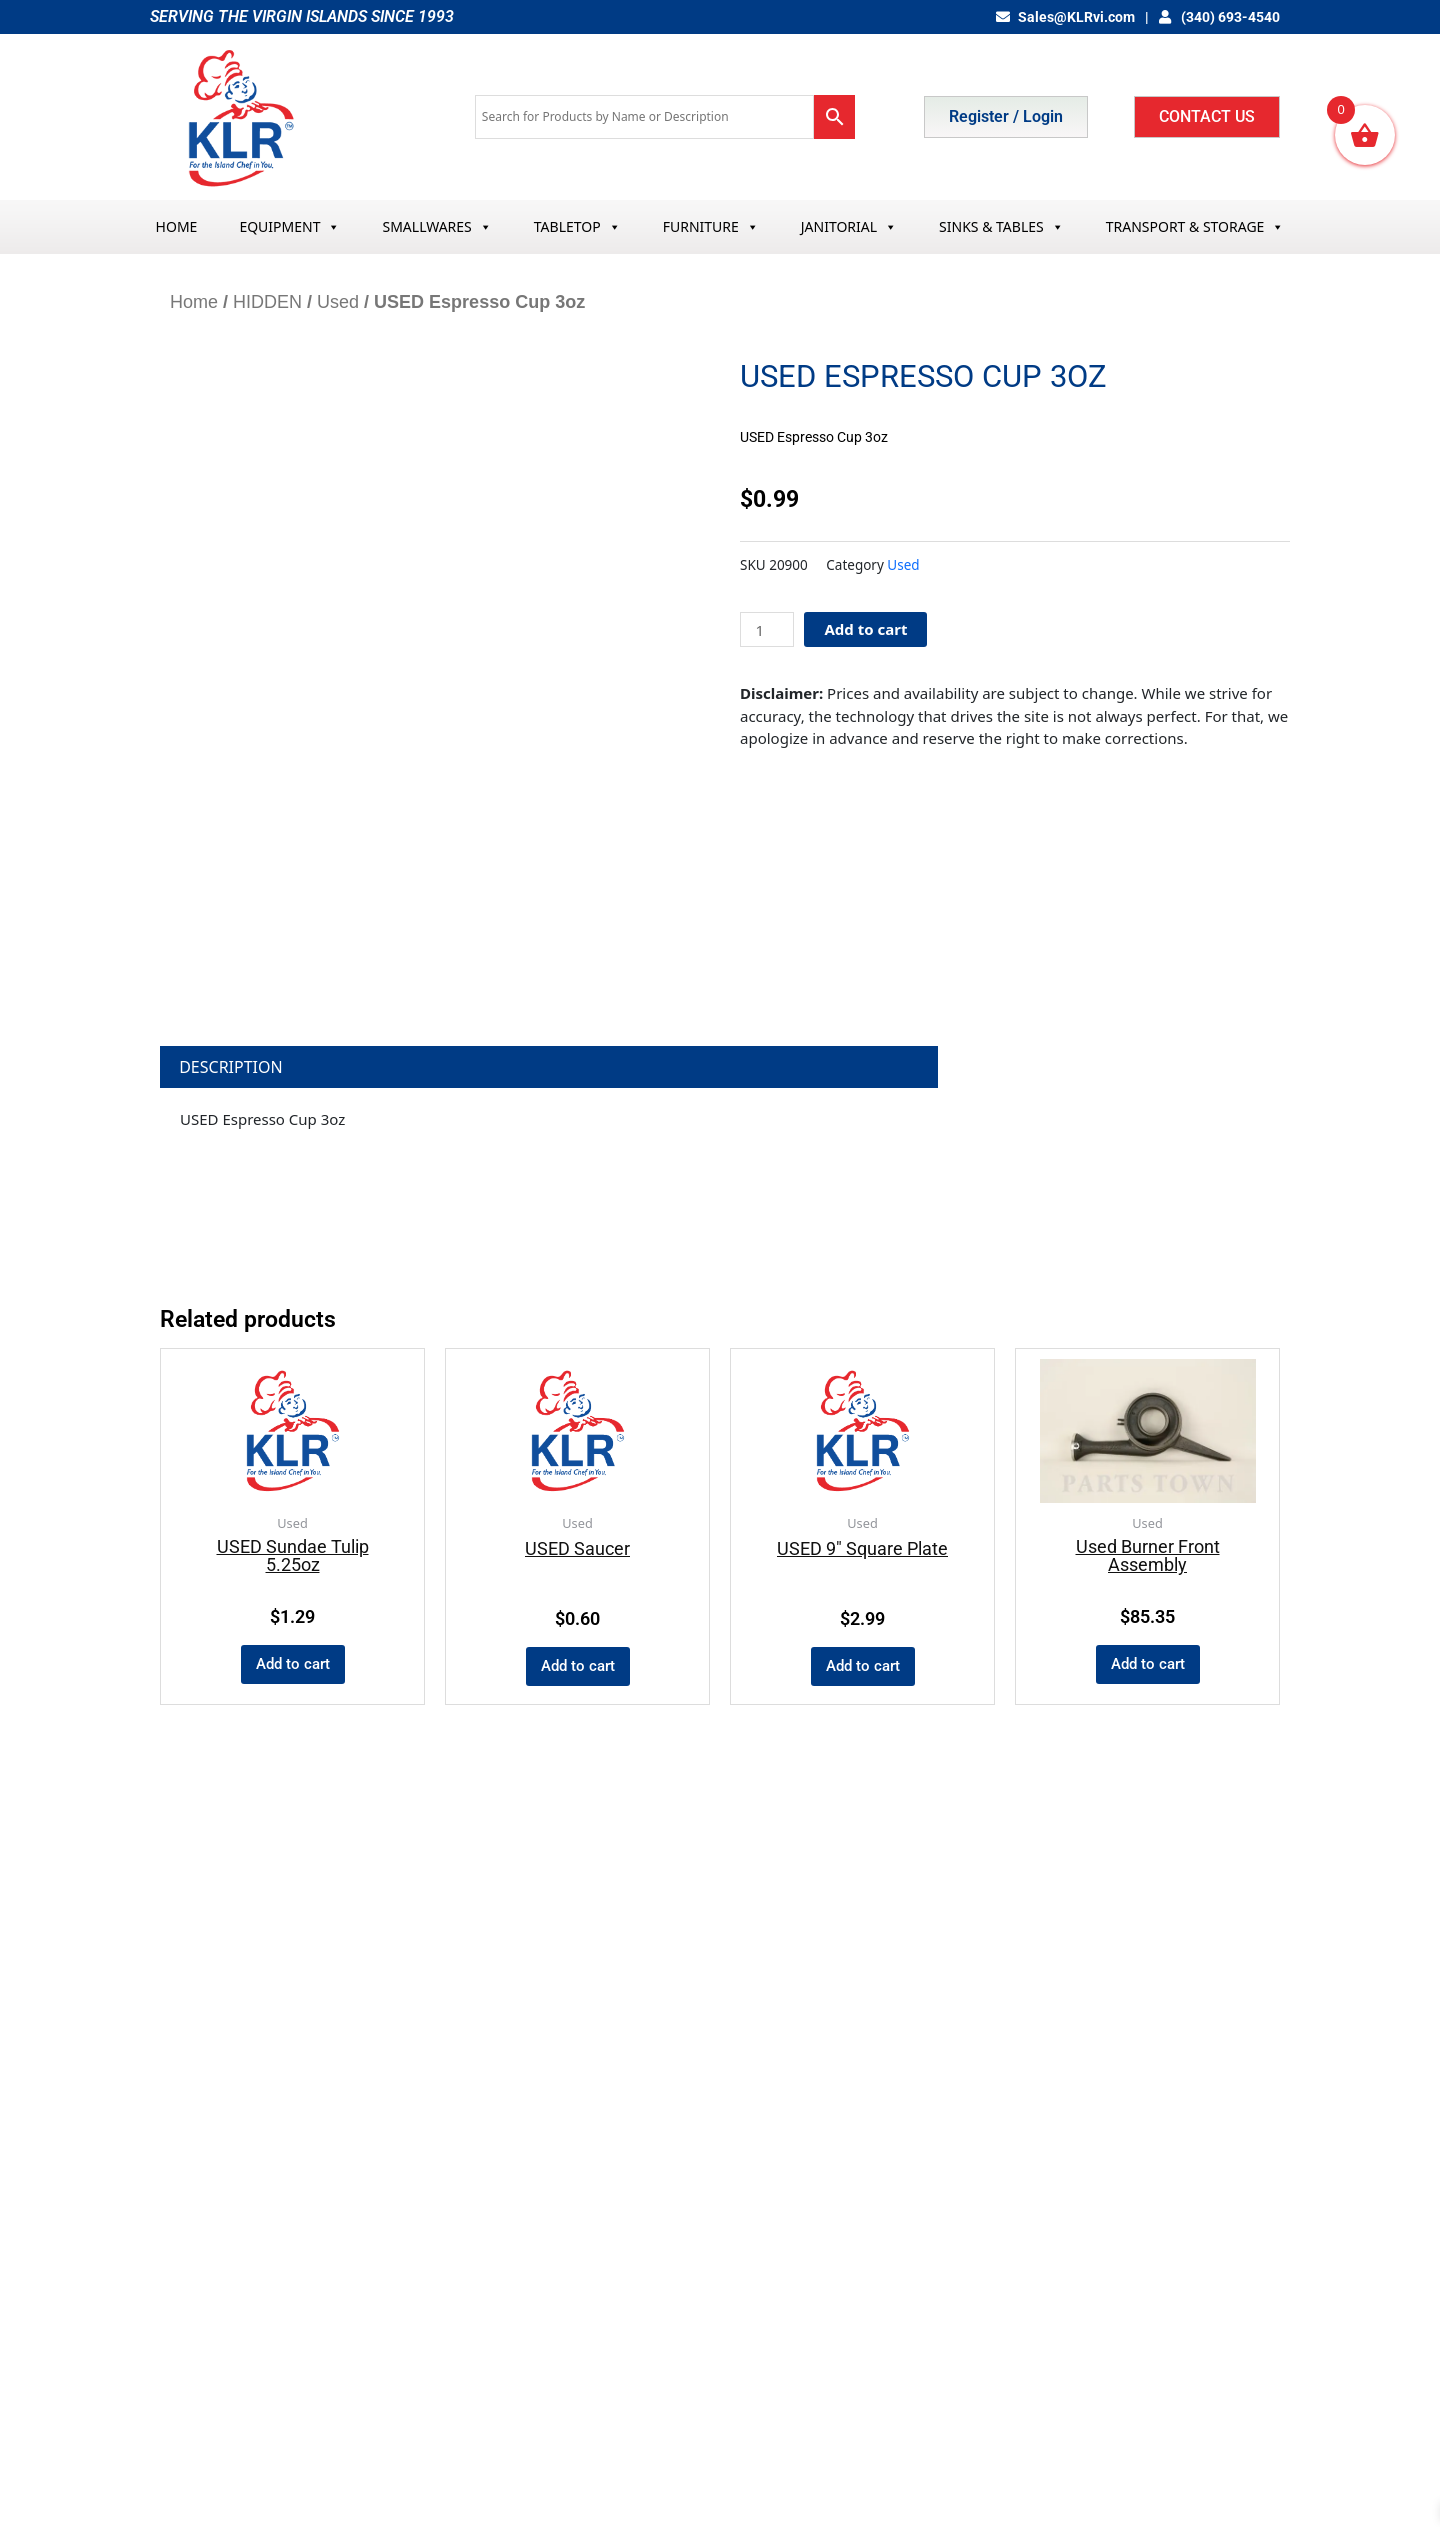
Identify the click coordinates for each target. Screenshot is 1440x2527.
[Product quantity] (767, 629)
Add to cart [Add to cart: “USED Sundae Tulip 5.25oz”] (293, 1664)
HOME (177, 226)
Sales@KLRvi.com (1065, 17)
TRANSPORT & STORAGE (1195, 226)
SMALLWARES (436, 226)
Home (194, 302)
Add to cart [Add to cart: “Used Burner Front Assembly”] (1148, 1664)
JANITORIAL (849, 226)
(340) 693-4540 (1220, 17)
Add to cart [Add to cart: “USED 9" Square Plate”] (863, 1666)
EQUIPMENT (289, 226)
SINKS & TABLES (1001, 226)
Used (338, 302)
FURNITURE (711, 226)
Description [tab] (231, 1067)
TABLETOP (577, 226)
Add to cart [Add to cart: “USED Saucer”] (578, 1666)
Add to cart (865, 629)
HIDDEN (267, 302)
